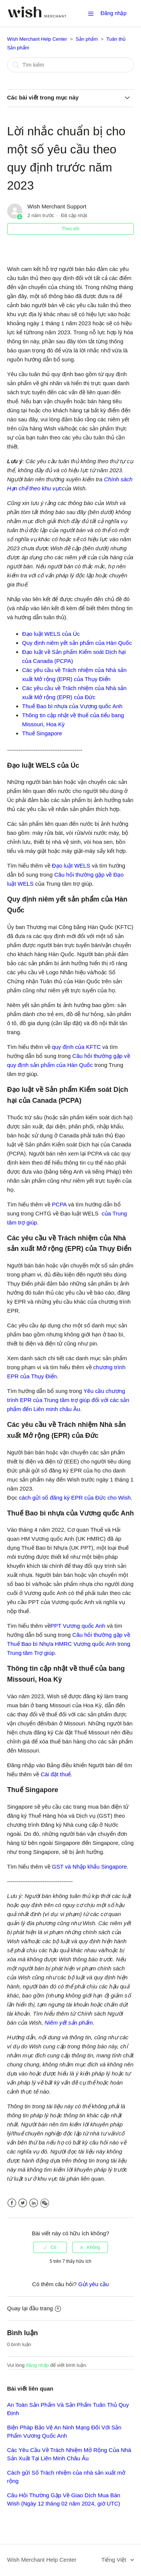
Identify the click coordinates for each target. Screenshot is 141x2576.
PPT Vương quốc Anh (78, 1625)
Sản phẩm (87, 39)
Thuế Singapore (42, 733)
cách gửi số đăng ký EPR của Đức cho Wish (73, 1497)
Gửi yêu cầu (93, 2284)
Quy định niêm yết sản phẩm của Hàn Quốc (77, 643)
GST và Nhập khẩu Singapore (89, 1866)
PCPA (59, 1204)
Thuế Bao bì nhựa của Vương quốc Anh (72, 706)
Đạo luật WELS (71, 865)
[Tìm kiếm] (70, 64)
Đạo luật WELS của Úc (51, 634)
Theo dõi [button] (70, 228)
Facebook (12, 2203)
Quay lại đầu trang (34, 2308)
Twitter (22, 2203)
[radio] (50, 2247)
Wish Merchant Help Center (37, 39)
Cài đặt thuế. (56, 1774)
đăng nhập (37, 2365)
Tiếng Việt (115, 2559)
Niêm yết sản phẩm (69, 2022)
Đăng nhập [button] (114, 13)
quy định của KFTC (77, 1047)
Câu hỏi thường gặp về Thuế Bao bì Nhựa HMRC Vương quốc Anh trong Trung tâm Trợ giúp (68, 1644)
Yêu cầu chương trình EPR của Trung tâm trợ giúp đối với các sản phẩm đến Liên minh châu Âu (68, 1400)
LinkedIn (33, 2203)
